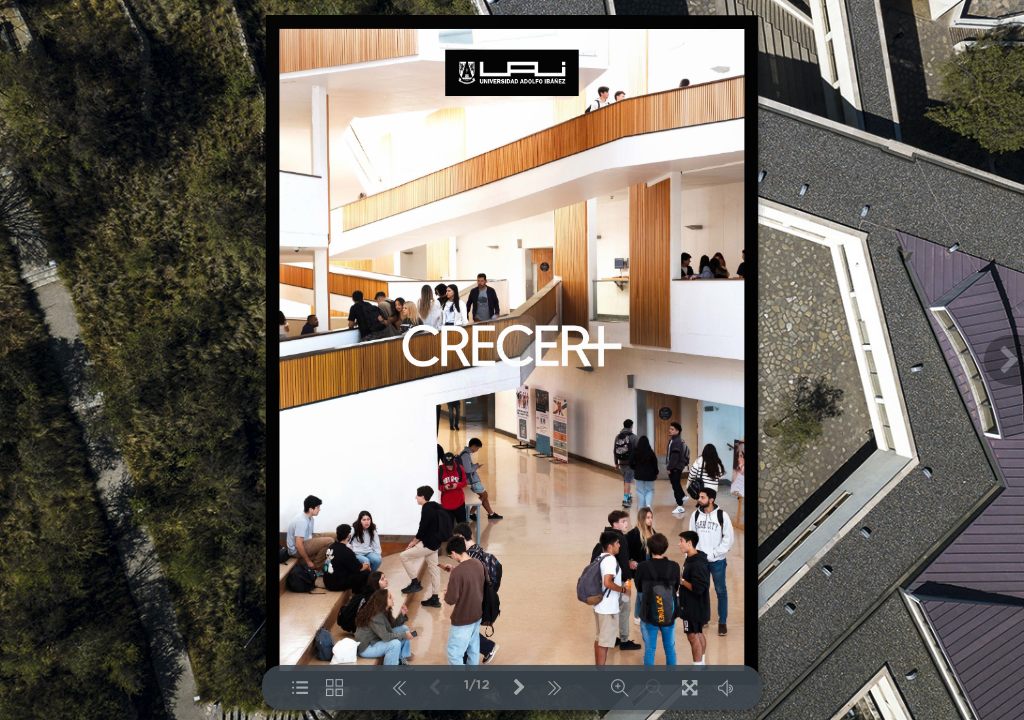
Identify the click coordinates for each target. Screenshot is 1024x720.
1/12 (477, 685)
